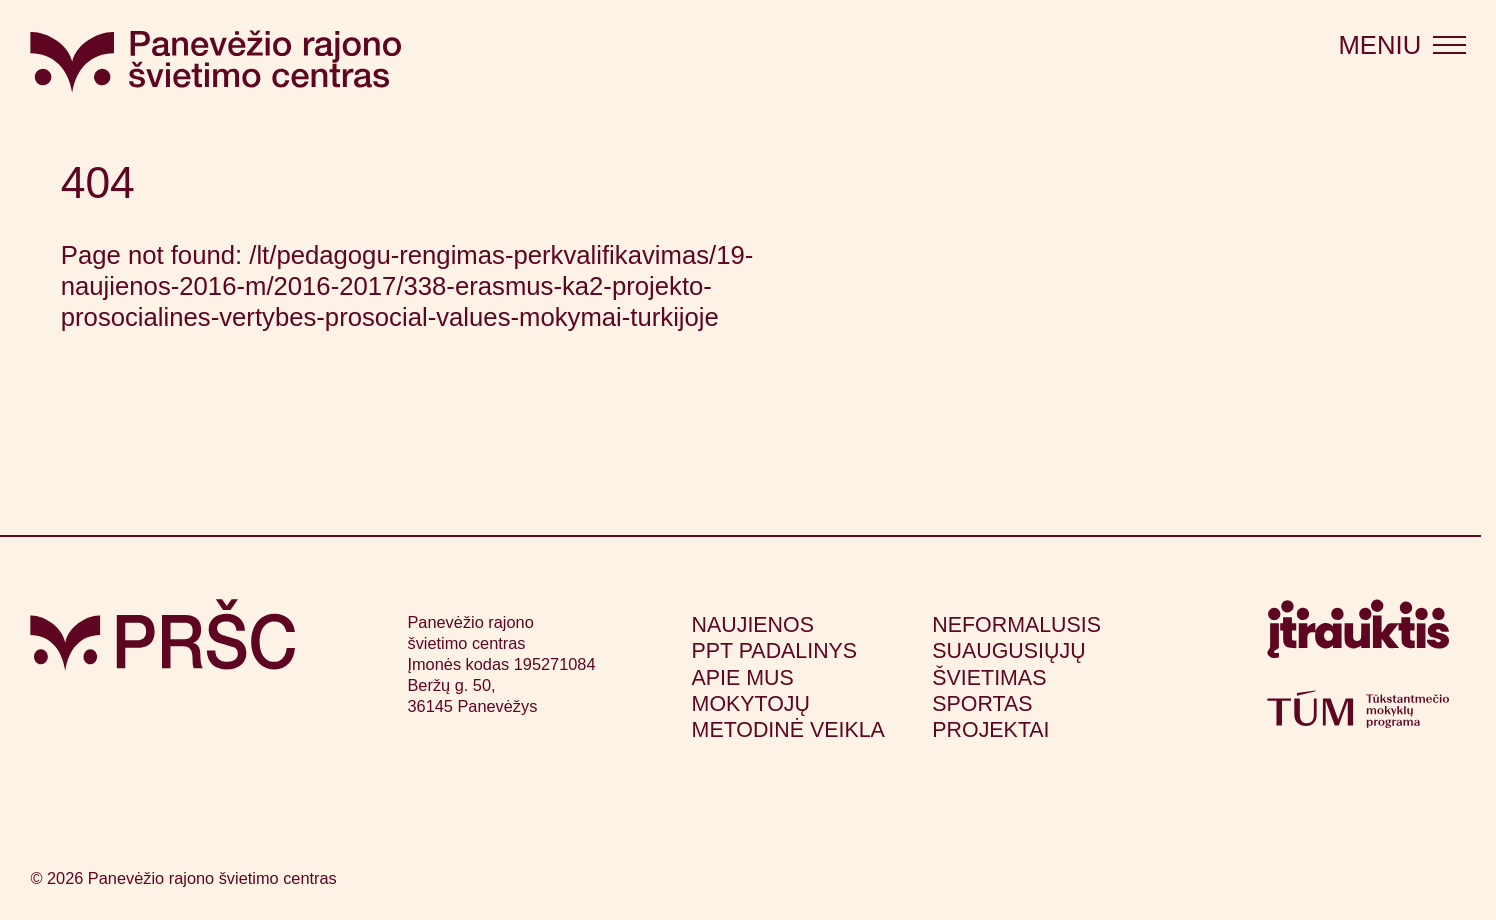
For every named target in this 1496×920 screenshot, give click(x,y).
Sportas (982, 704)
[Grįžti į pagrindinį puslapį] (162, 635)
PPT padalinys (775, 651)
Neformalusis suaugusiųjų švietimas (1016, 651)
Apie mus (743, 678)
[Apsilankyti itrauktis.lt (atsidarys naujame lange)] (1358, 636)
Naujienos (753, 625)
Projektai (990, 730)
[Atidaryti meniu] (1402, 46)
